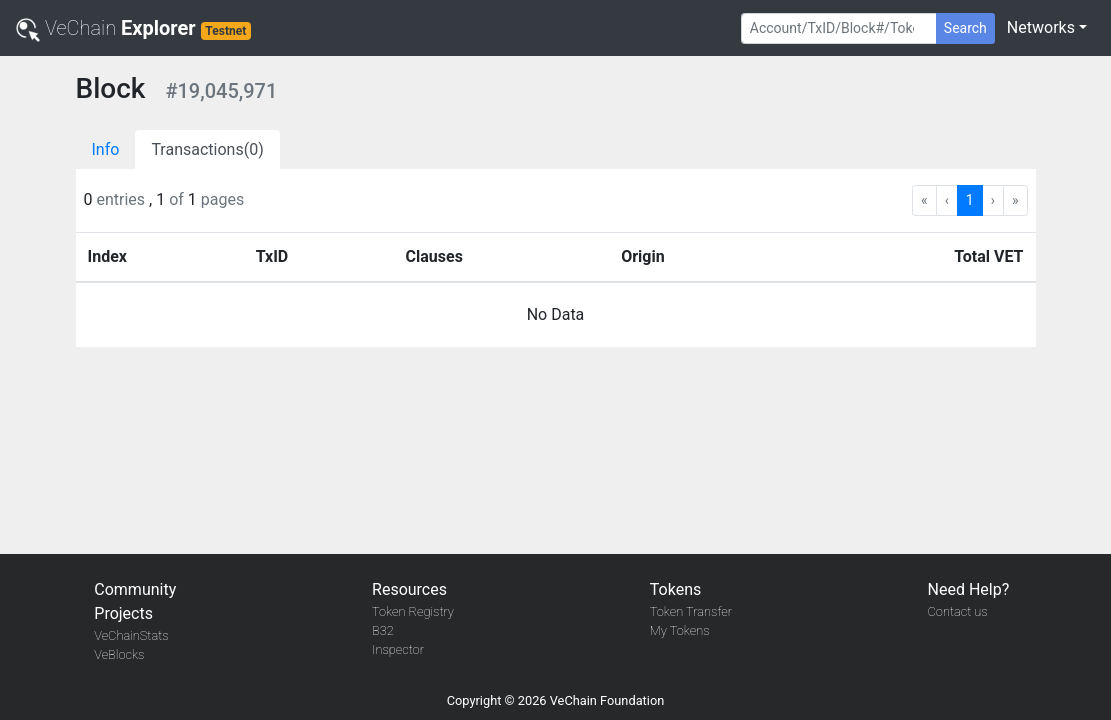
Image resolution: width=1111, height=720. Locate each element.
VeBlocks (119, 654)
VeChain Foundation (607, 700)
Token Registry (413, 611)
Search (965, 28)
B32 (383, 630)
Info (106, 149)
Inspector (398, 649)
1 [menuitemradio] (970, 200)
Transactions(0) (207, 149)
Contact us (958, 611)
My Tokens (680, 630)
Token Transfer (691, 611)
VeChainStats (131, 635)
